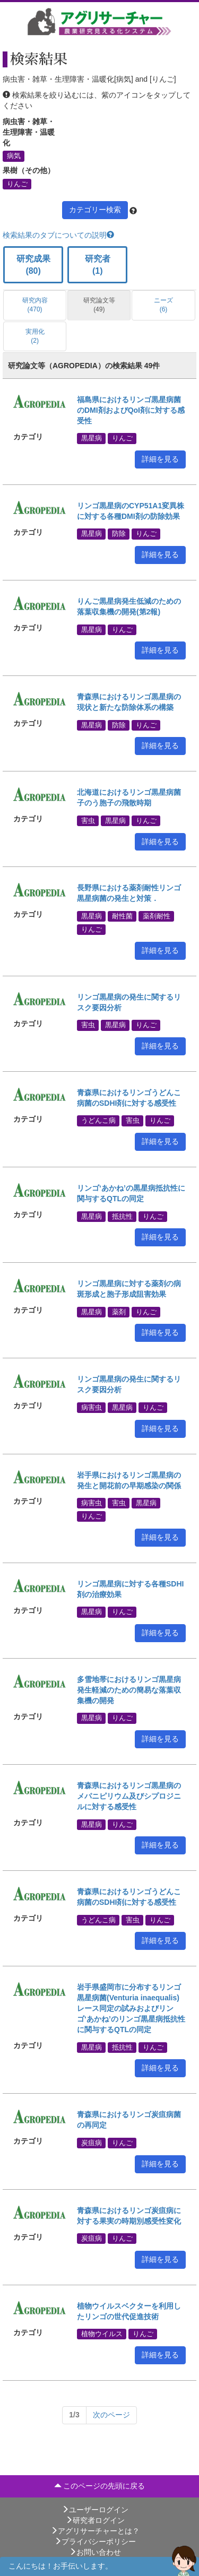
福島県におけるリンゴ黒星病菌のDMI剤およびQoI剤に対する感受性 (131, 410)
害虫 (88, 820)
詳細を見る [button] (160, 459)
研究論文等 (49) (99, 305)
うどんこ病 (98, 1120)
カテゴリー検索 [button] (95, 209)
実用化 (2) (35, 336)
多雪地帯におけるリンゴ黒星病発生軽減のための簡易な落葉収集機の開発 (129, 1690)
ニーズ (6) (163, 305)
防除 (119, 533)
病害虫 (91, 1407)
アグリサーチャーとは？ (95, 2531)
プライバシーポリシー (95, 2541)
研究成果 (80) (33, 264)
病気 (14, 156)
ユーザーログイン (95, 2509)
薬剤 (119, 1311)
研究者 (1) (97, 264)
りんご (17, 183)
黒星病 (91, 438)
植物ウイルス (102, 2334)
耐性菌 (122, 916)
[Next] (111, 2415)
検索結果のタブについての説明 (58, 235)
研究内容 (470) (35, 305)
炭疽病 (91, 2142)
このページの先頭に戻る (99, 2486)
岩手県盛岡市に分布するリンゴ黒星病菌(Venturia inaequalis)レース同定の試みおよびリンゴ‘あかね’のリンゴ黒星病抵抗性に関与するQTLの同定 (131, 2008)
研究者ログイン (95, 2520)
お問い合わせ (95, 2552)
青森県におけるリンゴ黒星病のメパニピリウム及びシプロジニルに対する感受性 (129, 1796)
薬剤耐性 (156, 916)
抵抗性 (122, 1216)
